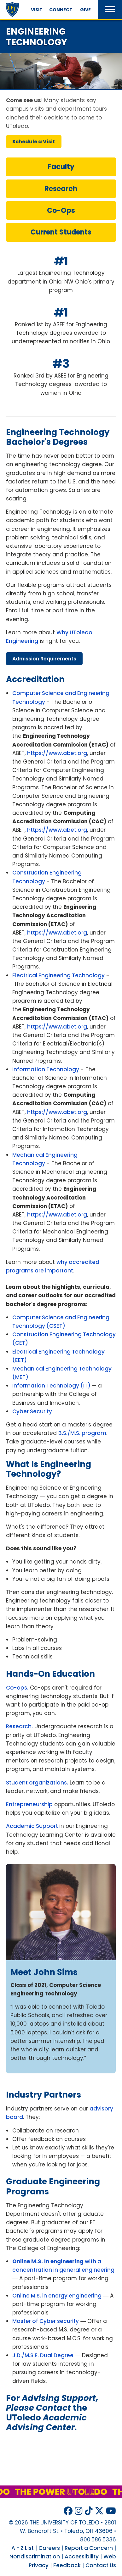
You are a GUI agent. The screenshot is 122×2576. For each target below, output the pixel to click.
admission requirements (44, 658)
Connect (61, 10)
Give (85, 10)
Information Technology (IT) (51, 1385)
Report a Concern (89, 2548)
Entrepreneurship (29, 1804)
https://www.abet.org (57, 753)
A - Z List (22, 2548)
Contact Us (100, 2565)
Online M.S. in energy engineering (57, 2295)
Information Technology (45, 1069)
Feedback (67, 2565)
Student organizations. (37, 1782)
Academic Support (32, 1826)
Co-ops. (17, 1687)
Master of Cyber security (45, 2321)
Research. (19, 1726)
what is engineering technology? (48, 1469)
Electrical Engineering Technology (58, 975)
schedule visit (33, 141)
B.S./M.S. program (82, 1433)
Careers (49, 2548)
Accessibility (82, 2556)
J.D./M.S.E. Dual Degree (42, 2355)
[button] (110, 9)
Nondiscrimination (34, 2556)
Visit (37, 10)
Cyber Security (32, 1411)
